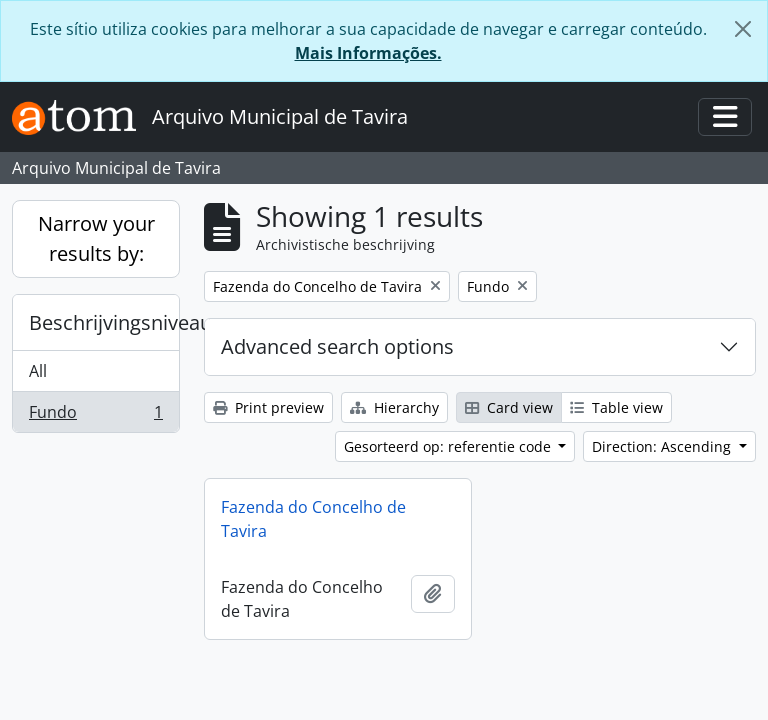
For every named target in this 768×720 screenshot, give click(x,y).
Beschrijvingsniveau (104, 322)
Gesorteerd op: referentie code (449, 446)
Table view (616, 407)
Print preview (268, 407)
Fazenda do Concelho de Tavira (313, 519)
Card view (509, 407)
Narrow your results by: (96, 238)
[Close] (743, 29)
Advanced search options (337, 346)
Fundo (95, 416)
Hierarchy (394, 407)
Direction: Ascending (663, 446)
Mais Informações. (368, 53)
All (38, 371)
